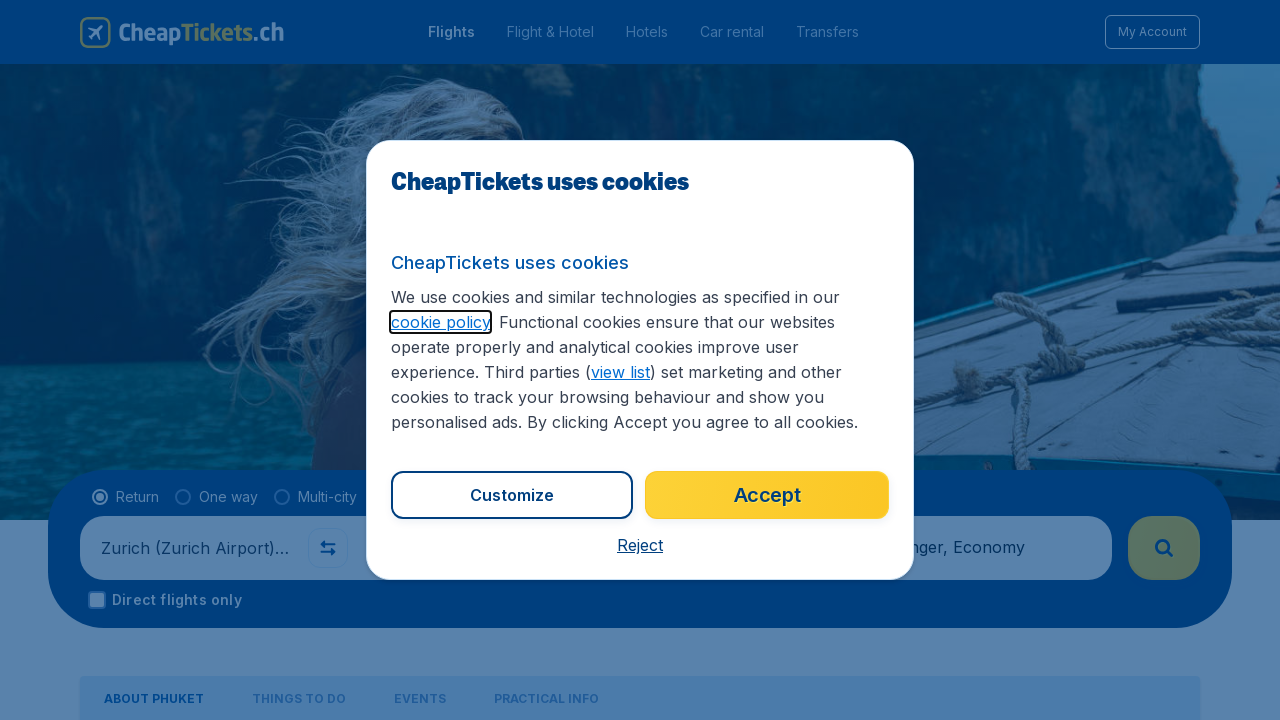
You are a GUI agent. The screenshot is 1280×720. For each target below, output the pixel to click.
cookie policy (440, 322)
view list (620, 372)
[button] (640, 545)
